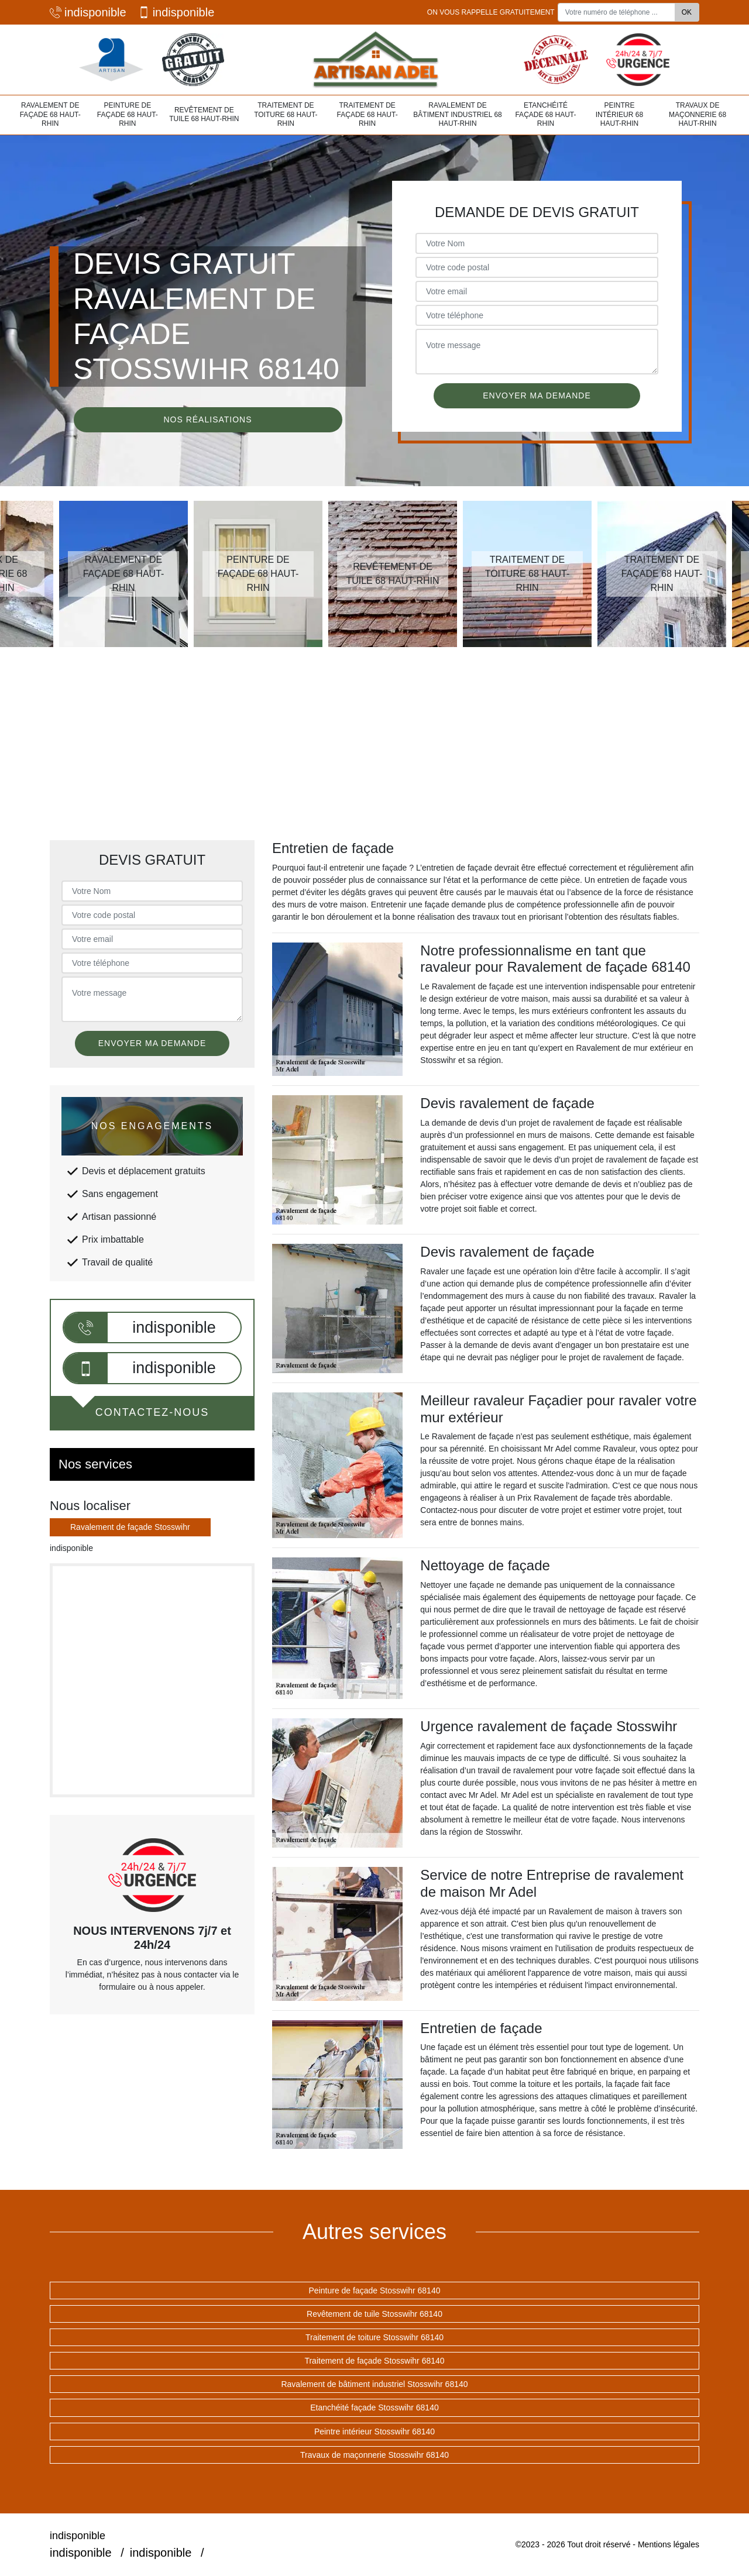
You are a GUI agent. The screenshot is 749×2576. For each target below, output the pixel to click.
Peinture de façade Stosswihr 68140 (375, 2290)
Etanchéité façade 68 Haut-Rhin (545, 114)
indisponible (88, 12)
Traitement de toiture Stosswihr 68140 (374, 2337)
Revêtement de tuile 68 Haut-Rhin (204, 114)
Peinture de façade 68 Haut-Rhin (127, 114)
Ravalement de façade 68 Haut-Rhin (50, 114)
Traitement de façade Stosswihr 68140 (374, 2360)
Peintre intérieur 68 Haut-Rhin (619, 114)
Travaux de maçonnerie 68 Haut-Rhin (697, 114)
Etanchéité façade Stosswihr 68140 (374, 2407)
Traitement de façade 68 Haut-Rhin (367, 114)
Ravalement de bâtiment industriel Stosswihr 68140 (374, 2384)
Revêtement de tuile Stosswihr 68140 (374, 2314)
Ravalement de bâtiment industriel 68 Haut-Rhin (457, 114)
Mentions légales (668, 2544)
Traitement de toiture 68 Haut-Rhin (285, 114)
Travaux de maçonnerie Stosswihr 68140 (374, 2455)
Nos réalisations (207, 419)
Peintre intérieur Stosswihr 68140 (374, 2431)
